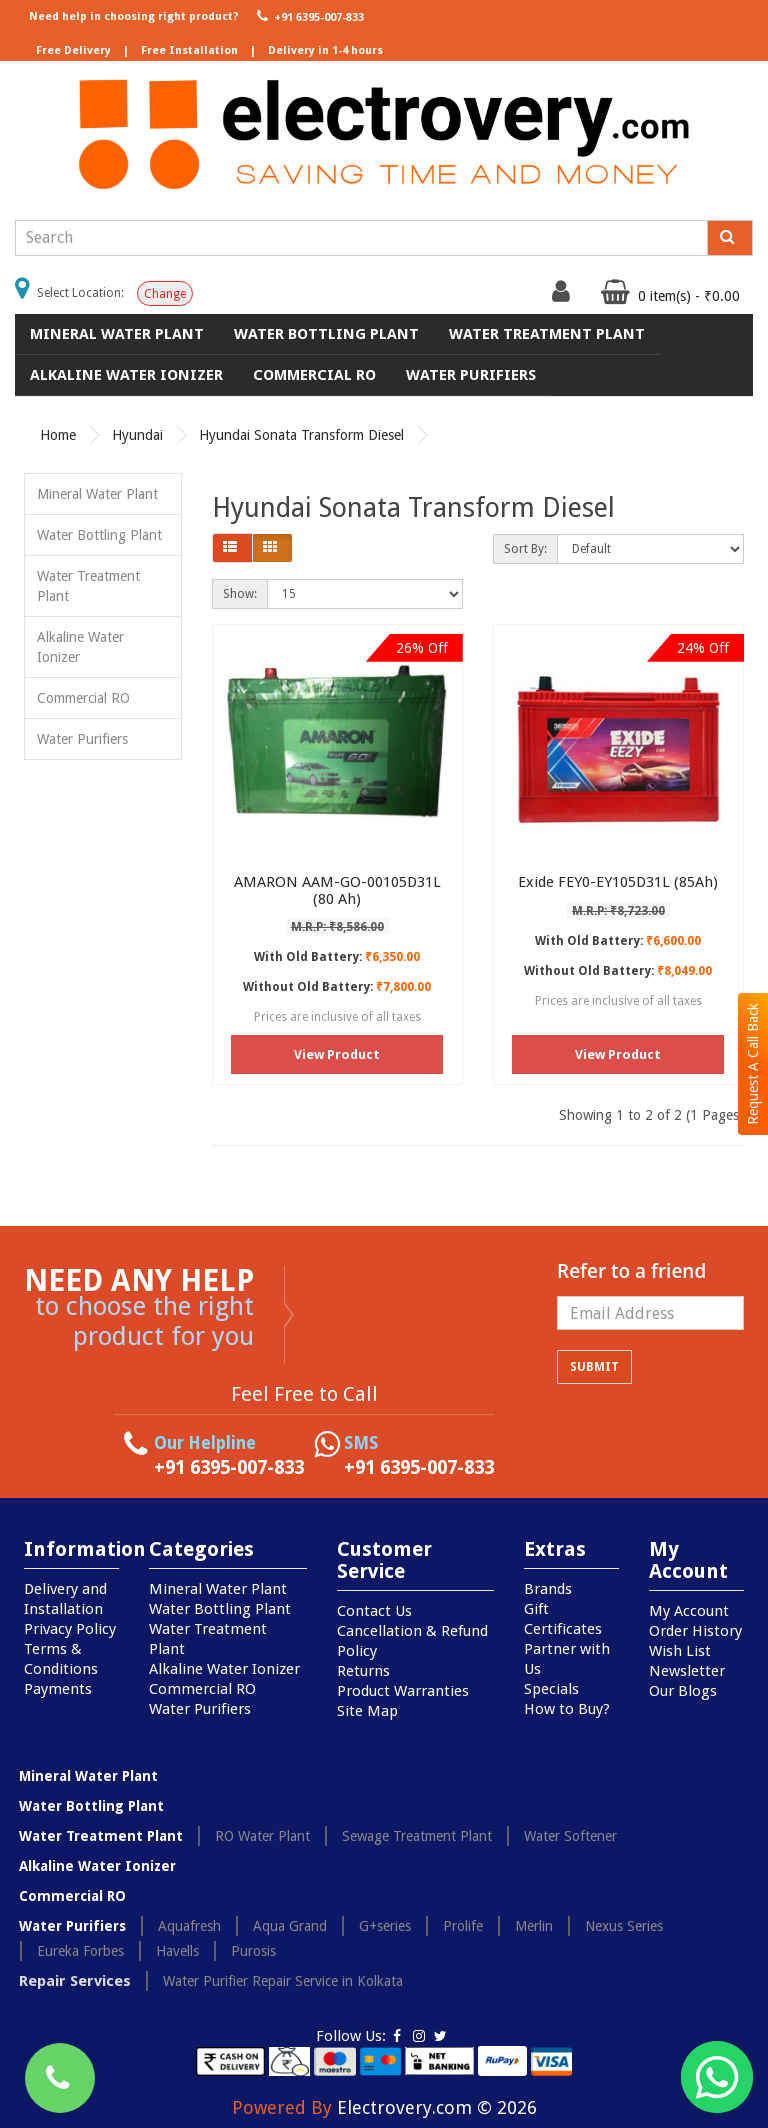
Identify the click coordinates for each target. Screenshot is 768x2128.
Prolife (463, 1926)
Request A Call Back (753, 1064)
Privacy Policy (70, 1629)
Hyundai (137, 435)
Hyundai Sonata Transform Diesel (301, 435)
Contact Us (374, 1611)
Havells (177, 1951)
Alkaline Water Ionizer (126, 375)
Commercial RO (314, 375)
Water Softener (570, 1836)
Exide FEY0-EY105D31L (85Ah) (618, 882)
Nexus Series (624, 1926)
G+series (385, 1926)
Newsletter (687, 1671)
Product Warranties (403, 1691)
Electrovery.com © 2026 (437, 2107)
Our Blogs (683, 1691)
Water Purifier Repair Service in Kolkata (283, 1981)
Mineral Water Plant (117, 334)
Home (58, 435)
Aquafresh (189, 1926)
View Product (337, 1054)
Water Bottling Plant (326, 334)
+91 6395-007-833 (308, 16)
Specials (551, 1689)
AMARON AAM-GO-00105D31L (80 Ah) (337, 890)
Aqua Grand (290, 1926)
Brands (548, 1589)
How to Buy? (567, 1709)
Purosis (253, 1951)
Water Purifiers (471, 375)
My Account (689, 1611)
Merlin (534, 1926)
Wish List (680, 1651)
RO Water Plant (262, 1836)
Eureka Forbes (80, 1951)
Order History (695, 1631)
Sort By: (525, 549)
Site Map (367, 1711)
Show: (240, 594)
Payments (58, 1689)
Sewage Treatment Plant (417, 1836)
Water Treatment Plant (547, 334)
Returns (363, 1671)
